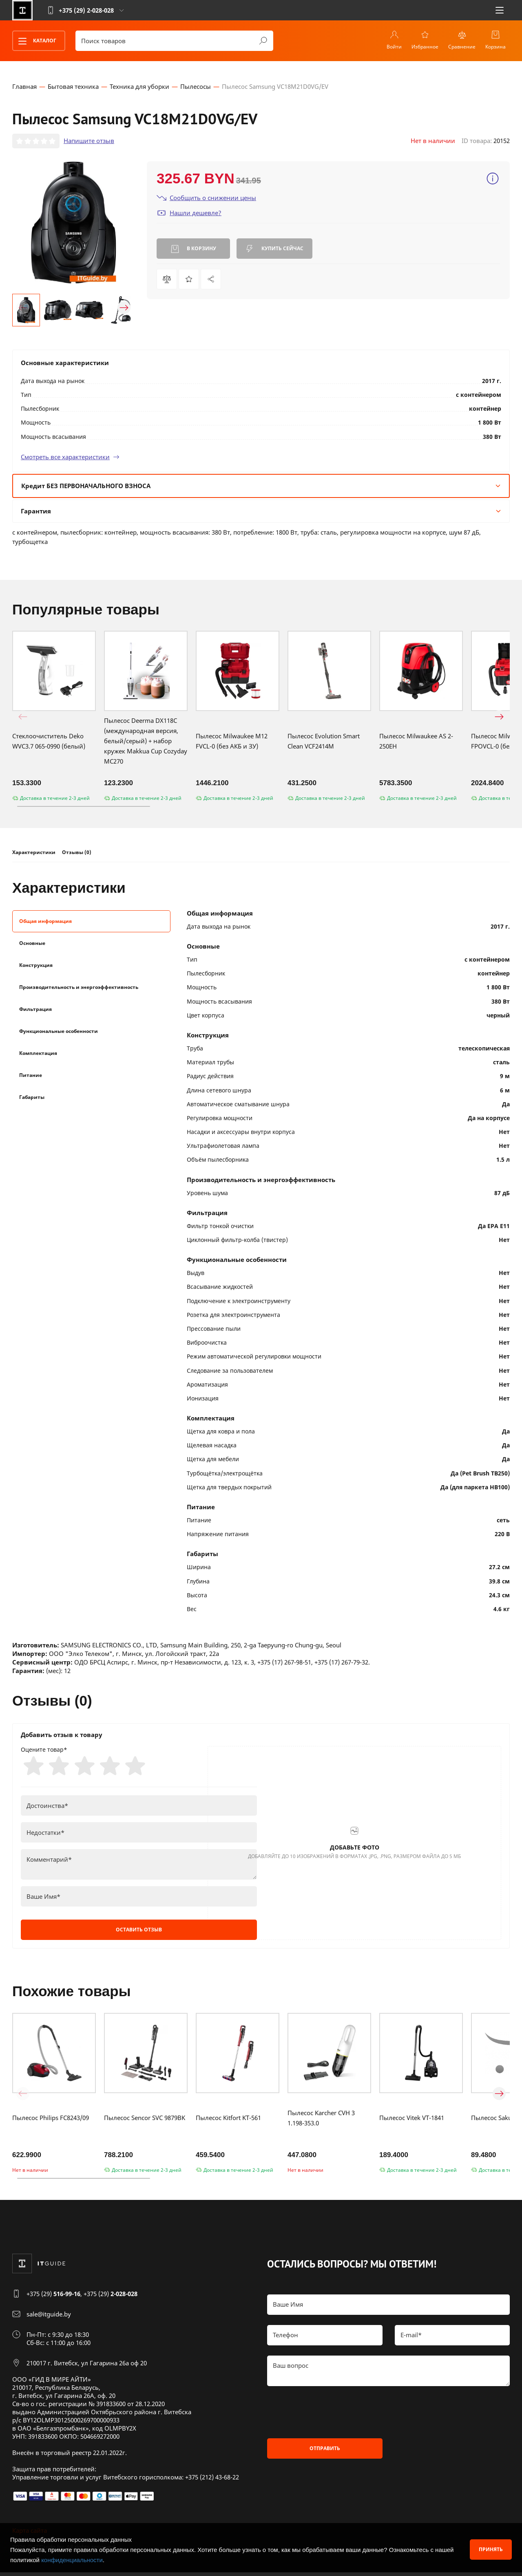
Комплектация (38, 1054)
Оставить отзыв (139, 1933)
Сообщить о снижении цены (206, 199)
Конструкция (36, 966)
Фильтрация (35, 1010)
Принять (491, 2549)
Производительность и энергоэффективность (78, 988)
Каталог (34, 41)
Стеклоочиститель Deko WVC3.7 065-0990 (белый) (48, 742)
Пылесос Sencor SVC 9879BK (144, 2121)
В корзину (193, 250)
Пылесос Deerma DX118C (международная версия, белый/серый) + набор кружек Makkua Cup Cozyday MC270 (145, 742)
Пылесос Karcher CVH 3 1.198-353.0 (321, 2121)
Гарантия (261, 512)
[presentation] (329, 2416)
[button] (22, 308)
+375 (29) (53, 2297)
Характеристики (33, 853)
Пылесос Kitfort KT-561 (228, 2121)
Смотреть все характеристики (70, 458)
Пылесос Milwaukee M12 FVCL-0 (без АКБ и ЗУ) (232, 742)
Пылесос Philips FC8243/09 (50, 2121)
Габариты (31, 1098)
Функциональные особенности (58, 1032)
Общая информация (45, 922)
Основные (32, 944)
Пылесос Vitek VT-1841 (411, 2121)
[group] (73, 224)
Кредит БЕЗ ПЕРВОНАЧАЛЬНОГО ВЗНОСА (261, 487)
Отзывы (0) (76, 853)
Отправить (325, 2451)
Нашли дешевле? (189, 214)
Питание (30, 1076)
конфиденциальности (72, 2559)
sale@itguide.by (49, 2318)
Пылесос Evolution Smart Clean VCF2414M (324, 742)
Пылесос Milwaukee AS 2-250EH (416, 742)
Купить (274, 250)
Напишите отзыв (89, 142)
